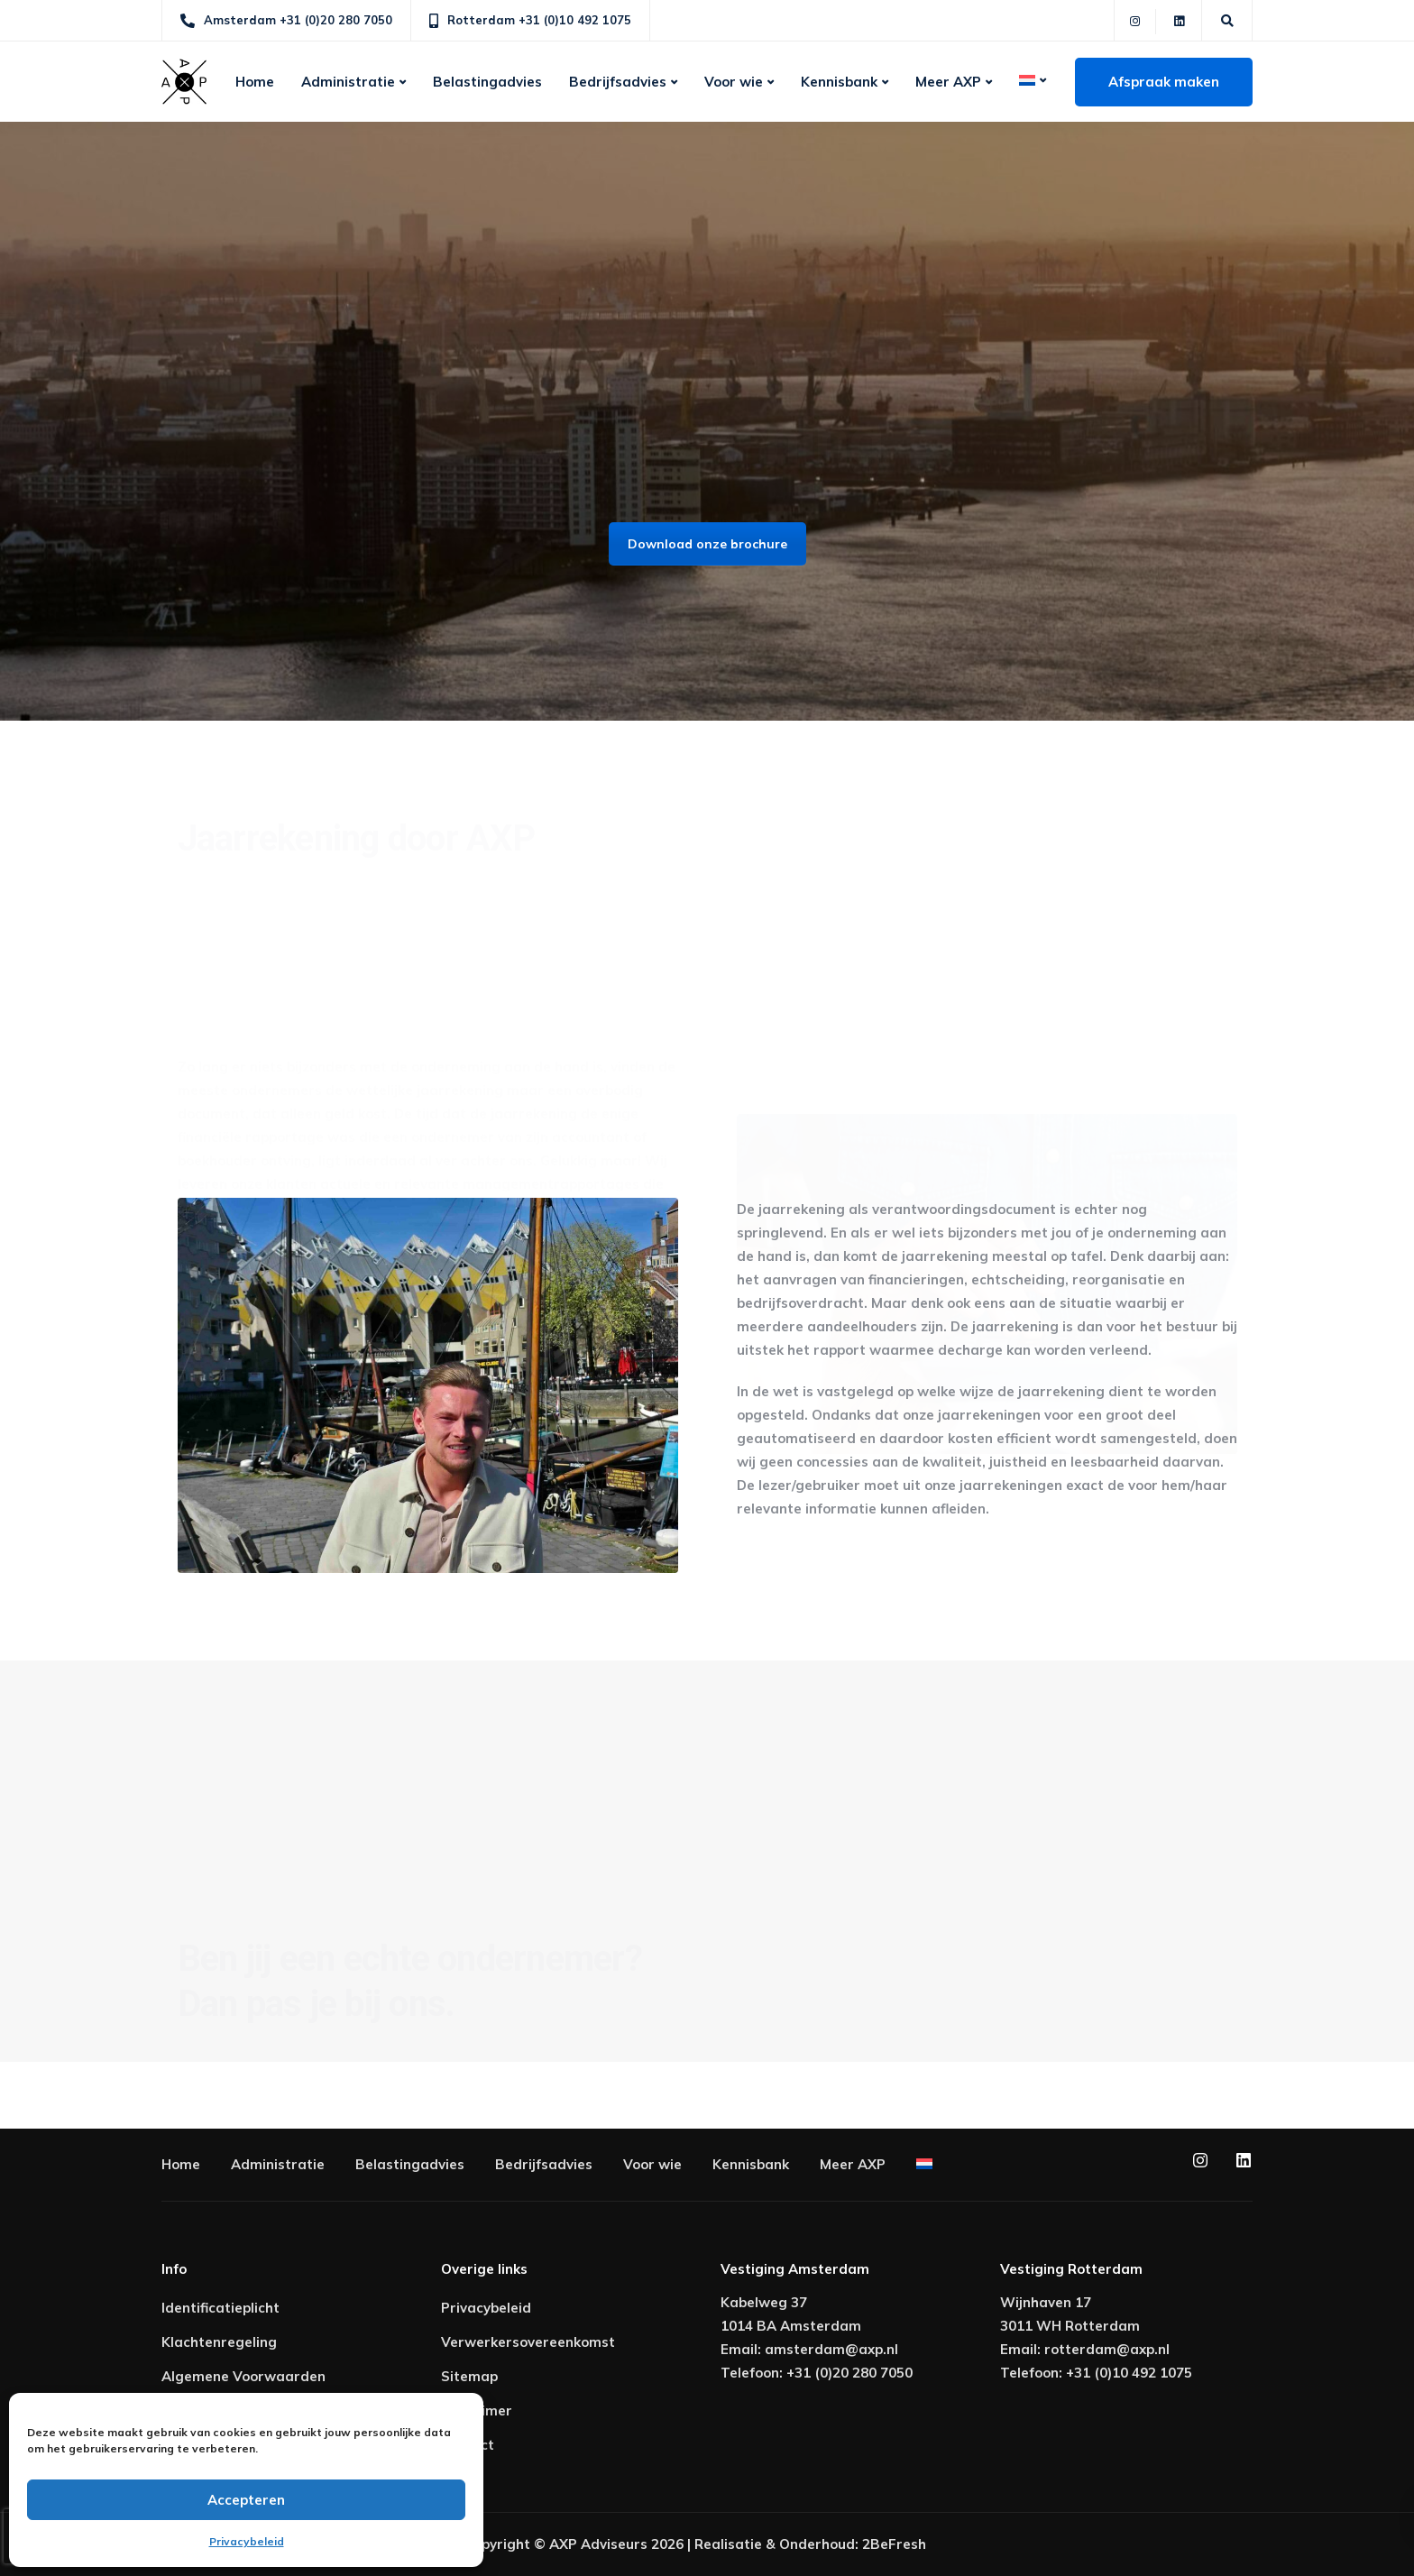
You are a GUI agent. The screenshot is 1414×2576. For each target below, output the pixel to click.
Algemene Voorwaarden (243, 2376)
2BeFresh (894, 2544)
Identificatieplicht (220, 2307)
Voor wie (733, 81)
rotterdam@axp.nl (1107, 2349)
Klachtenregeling (219, 2342)
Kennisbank (839, 81)
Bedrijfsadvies (617, 81)
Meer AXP (948, 81)
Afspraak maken (1163, 81)
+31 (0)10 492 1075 (1129, 2372)
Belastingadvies (487, 81)
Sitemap (469, 2376)
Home (254, 81)
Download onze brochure (707, 544)
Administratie (348, 81)
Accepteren (246, 2499)
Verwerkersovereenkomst (528, 2342)
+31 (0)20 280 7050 (849, 2372)
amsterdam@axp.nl (831, 2349)
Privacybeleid (246, 2541)
